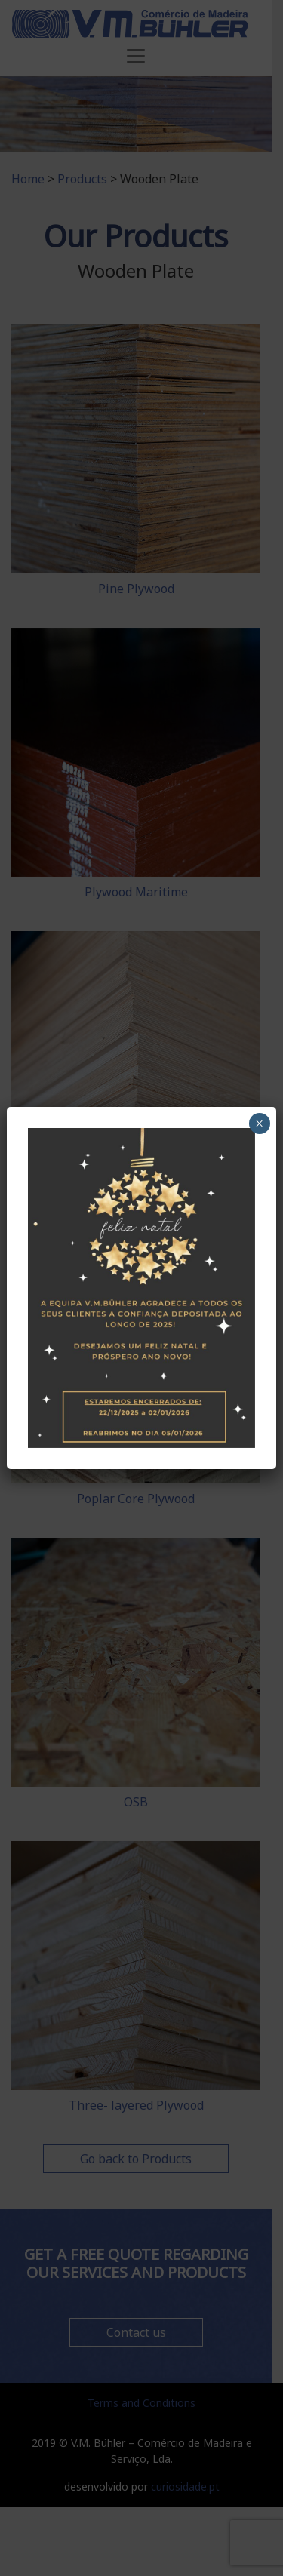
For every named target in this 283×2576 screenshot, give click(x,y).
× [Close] (259, 1123)
